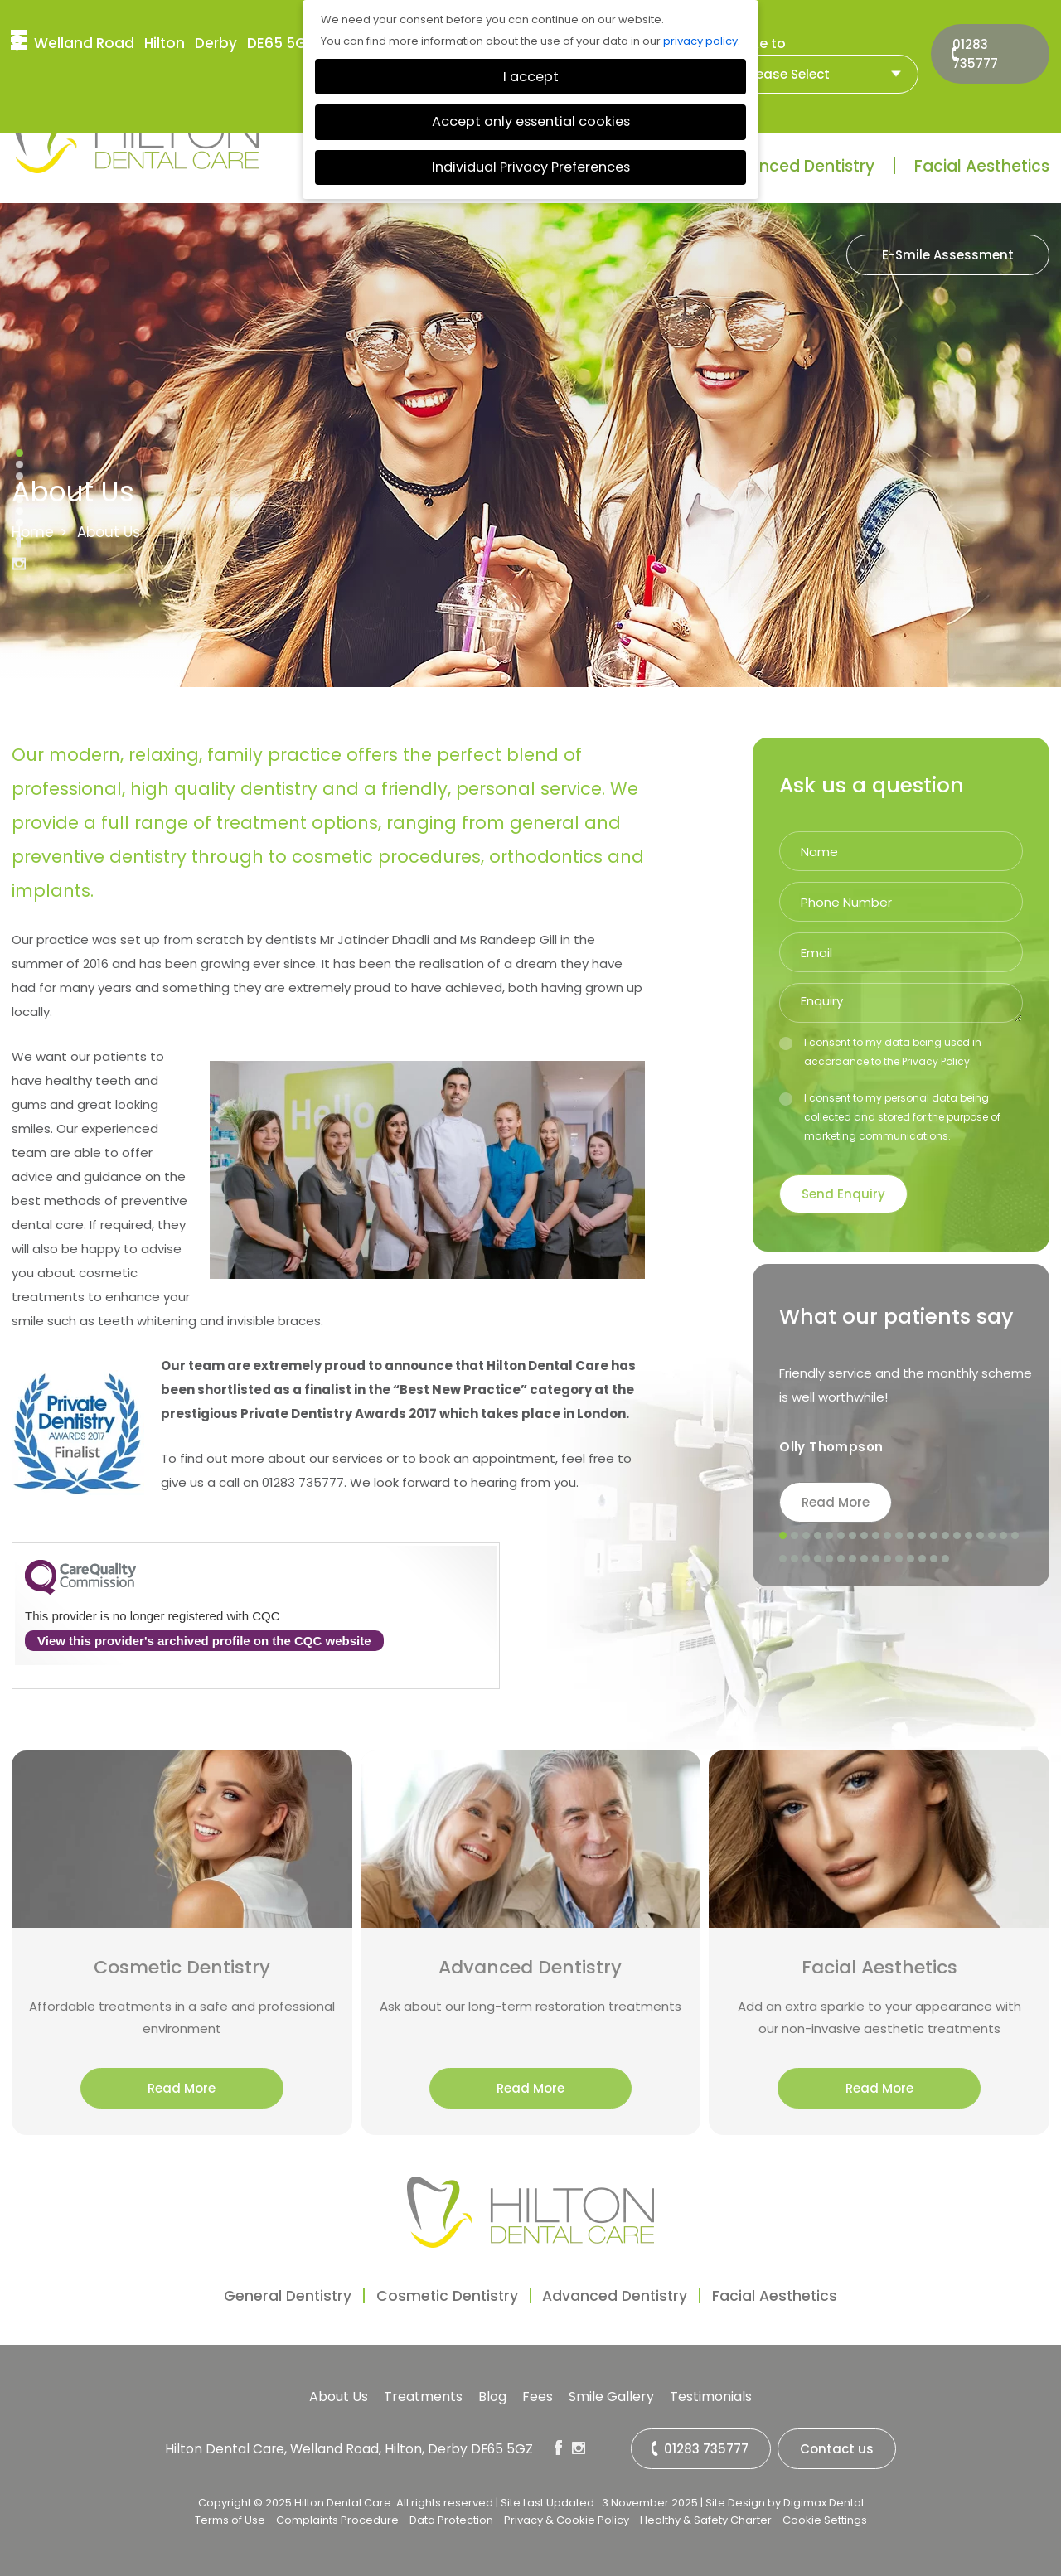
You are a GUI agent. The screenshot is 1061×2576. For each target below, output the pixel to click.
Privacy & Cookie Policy (566, 2517)
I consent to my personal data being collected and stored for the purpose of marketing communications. (889, 1117)
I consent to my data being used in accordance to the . (880, 1051)
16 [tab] (957, 1536)
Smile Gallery (611, 2396)
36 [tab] (946, 1559)
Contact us (838, 2448)
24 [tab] (806, 1559)
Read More (836, 1502)
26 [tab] (830, 1559)
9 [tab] (876, 1536)
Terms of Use (230, 2517)
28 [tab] (853, 1559)
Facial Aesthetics (981, 165)
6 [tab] (841, 1536)
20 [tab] (1004, 1536)
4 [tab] (818, 1536)
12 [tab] (911, 1536)
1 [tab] (783, 1536)
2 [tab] (795, 1536)
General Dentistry (258, 2295)
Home (33, 532)
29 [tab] (864, 1559)
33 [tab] (911, 1559)
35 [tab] (934, 1559)
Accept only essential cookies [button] (531, 121)
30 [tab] (876, 1559)
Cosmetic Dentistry (437, 2295)
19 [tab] (992, 1536)
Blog (492, 2396)
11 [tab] (899, 1536)
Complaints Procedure (337, 2517)
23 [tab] (795, 1559)
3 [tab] (806, 1536)
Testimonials (711, 2396)
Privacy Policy (936, 1061)
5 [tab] (830, 1536)
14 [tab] (934, 1536)
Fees (537, 2396)
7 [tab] (853, 1536)
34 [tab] (922, 1559)
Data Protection (451, 2517)
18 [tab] (980, 1536)
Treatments (423, 2396)
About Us (338, 2396)
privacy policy (700, 41)
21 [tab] (1015, 1536)
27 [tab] (841, 1559)
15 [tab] (946, 1536)
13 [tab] (922, 1536)
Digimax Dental (823, 2499)
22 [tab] (783, 1559)
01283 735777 (984, 41)
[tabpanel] (906, 1412)
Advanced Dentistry (796, 165)
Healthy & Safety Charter (706, 2517)
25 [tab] (818, 1559)
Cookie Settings (824, 2517)
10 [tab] (888, 1536)
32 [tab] (899, 1559)
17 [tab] (969, 1536)
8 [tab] (864, 1536)
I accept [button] (531, 76)
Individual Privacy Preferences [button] (531, 167)
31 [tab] (888, 1559)
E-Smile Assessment (948, 255)
